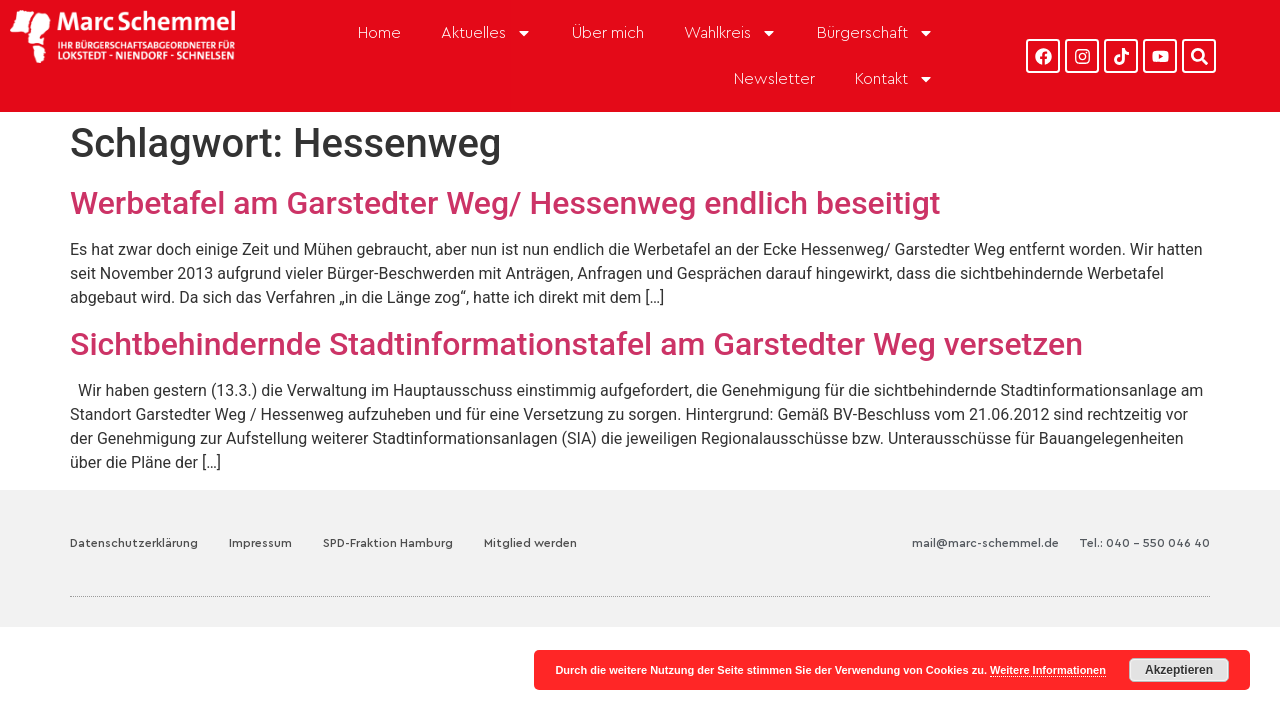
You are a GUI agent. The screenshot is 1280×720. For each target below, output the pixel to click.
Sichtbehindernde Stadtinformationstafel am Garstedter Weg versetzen (576, 344)
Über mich (608, 33)
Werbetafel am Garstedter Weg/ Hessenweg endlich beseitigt (505, 203)
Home (379, 33)
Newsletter (774, 79)
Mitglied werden (530, 543)
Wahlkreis (730, 33)
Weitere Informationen (1048, 670)
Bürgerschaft (875, 33)
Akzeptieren (1179, 670)
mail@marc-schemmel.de (985, 543)
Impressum (260, 543)
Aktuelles (486, 33)
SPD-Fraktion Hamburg (388, 543)
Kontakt (894, 79)
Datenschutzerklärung (134, 543)
